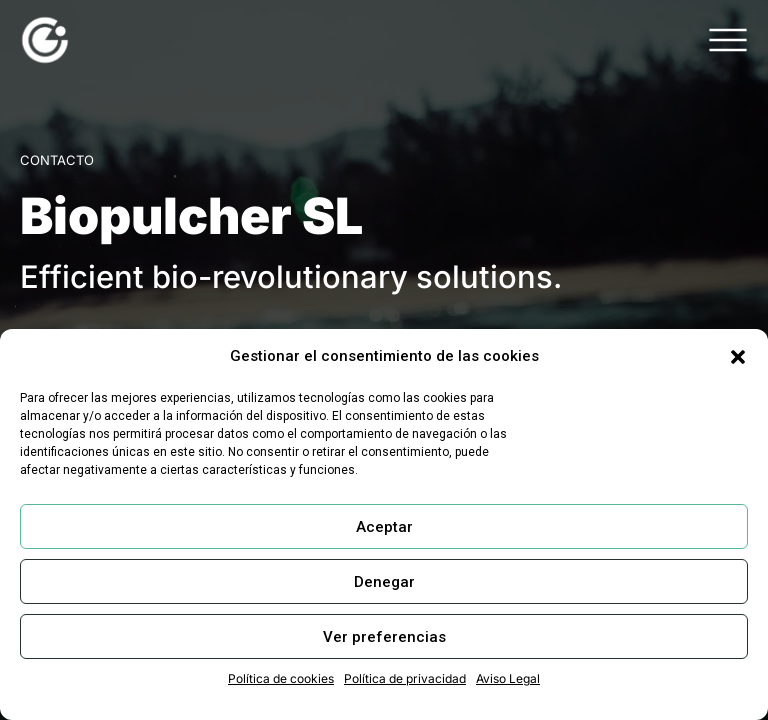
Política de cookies (281, 678)
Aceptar (384, 527)
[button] (738, 357)
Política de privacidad (405, 678)
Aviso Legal (508, 678)
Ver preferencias (384, 637)
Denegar (384, 582)
